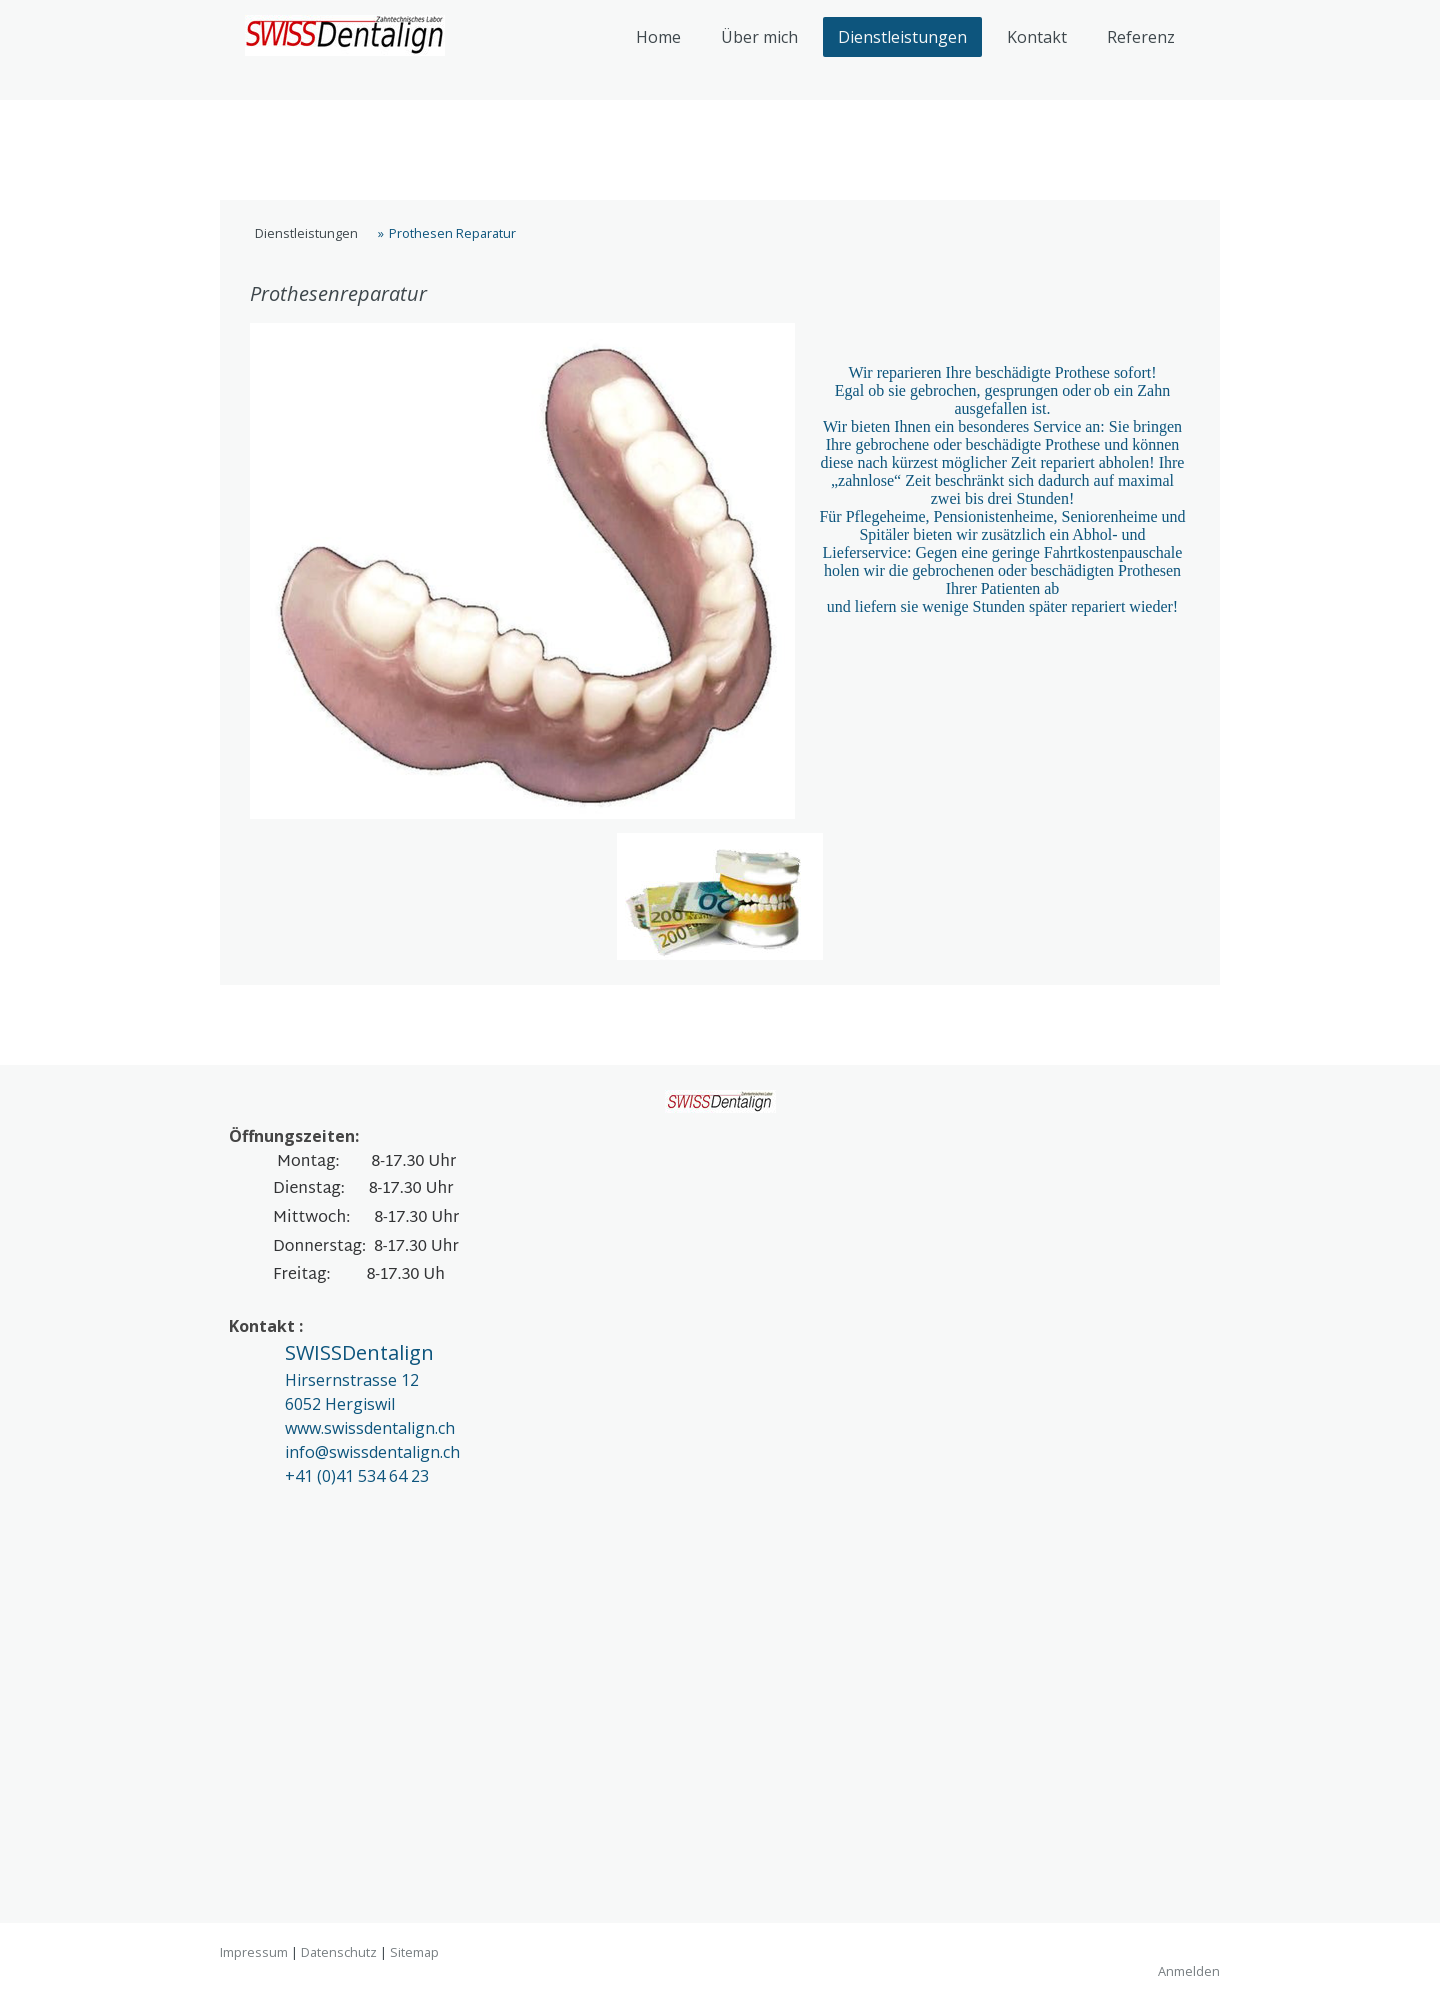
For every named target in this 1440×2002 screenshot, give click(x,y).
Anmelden (1189, 1971)
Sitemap (414, 1952)
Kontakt (1037, 37)
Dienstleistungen (902, 37)
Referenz (1141, 37)
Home (658, 37)
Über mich (759, 37)
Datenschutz (339, 1952)
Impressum (254, 1952)
